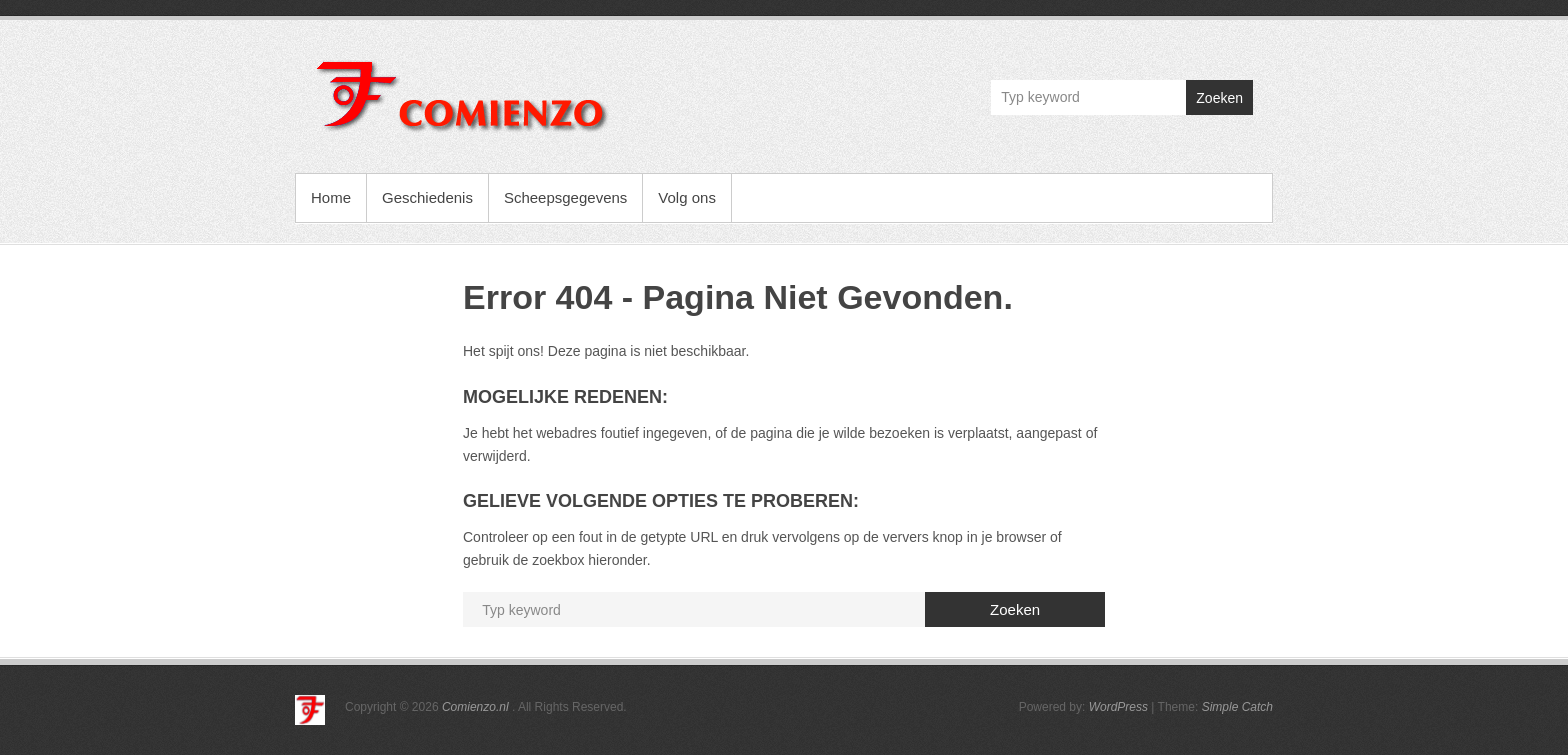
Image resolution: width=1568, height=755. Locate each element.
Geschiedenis (427, 197)
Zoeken (1219, 98)
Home (331, 197)
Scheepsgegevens (565, 197)
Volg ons (687, 197)
